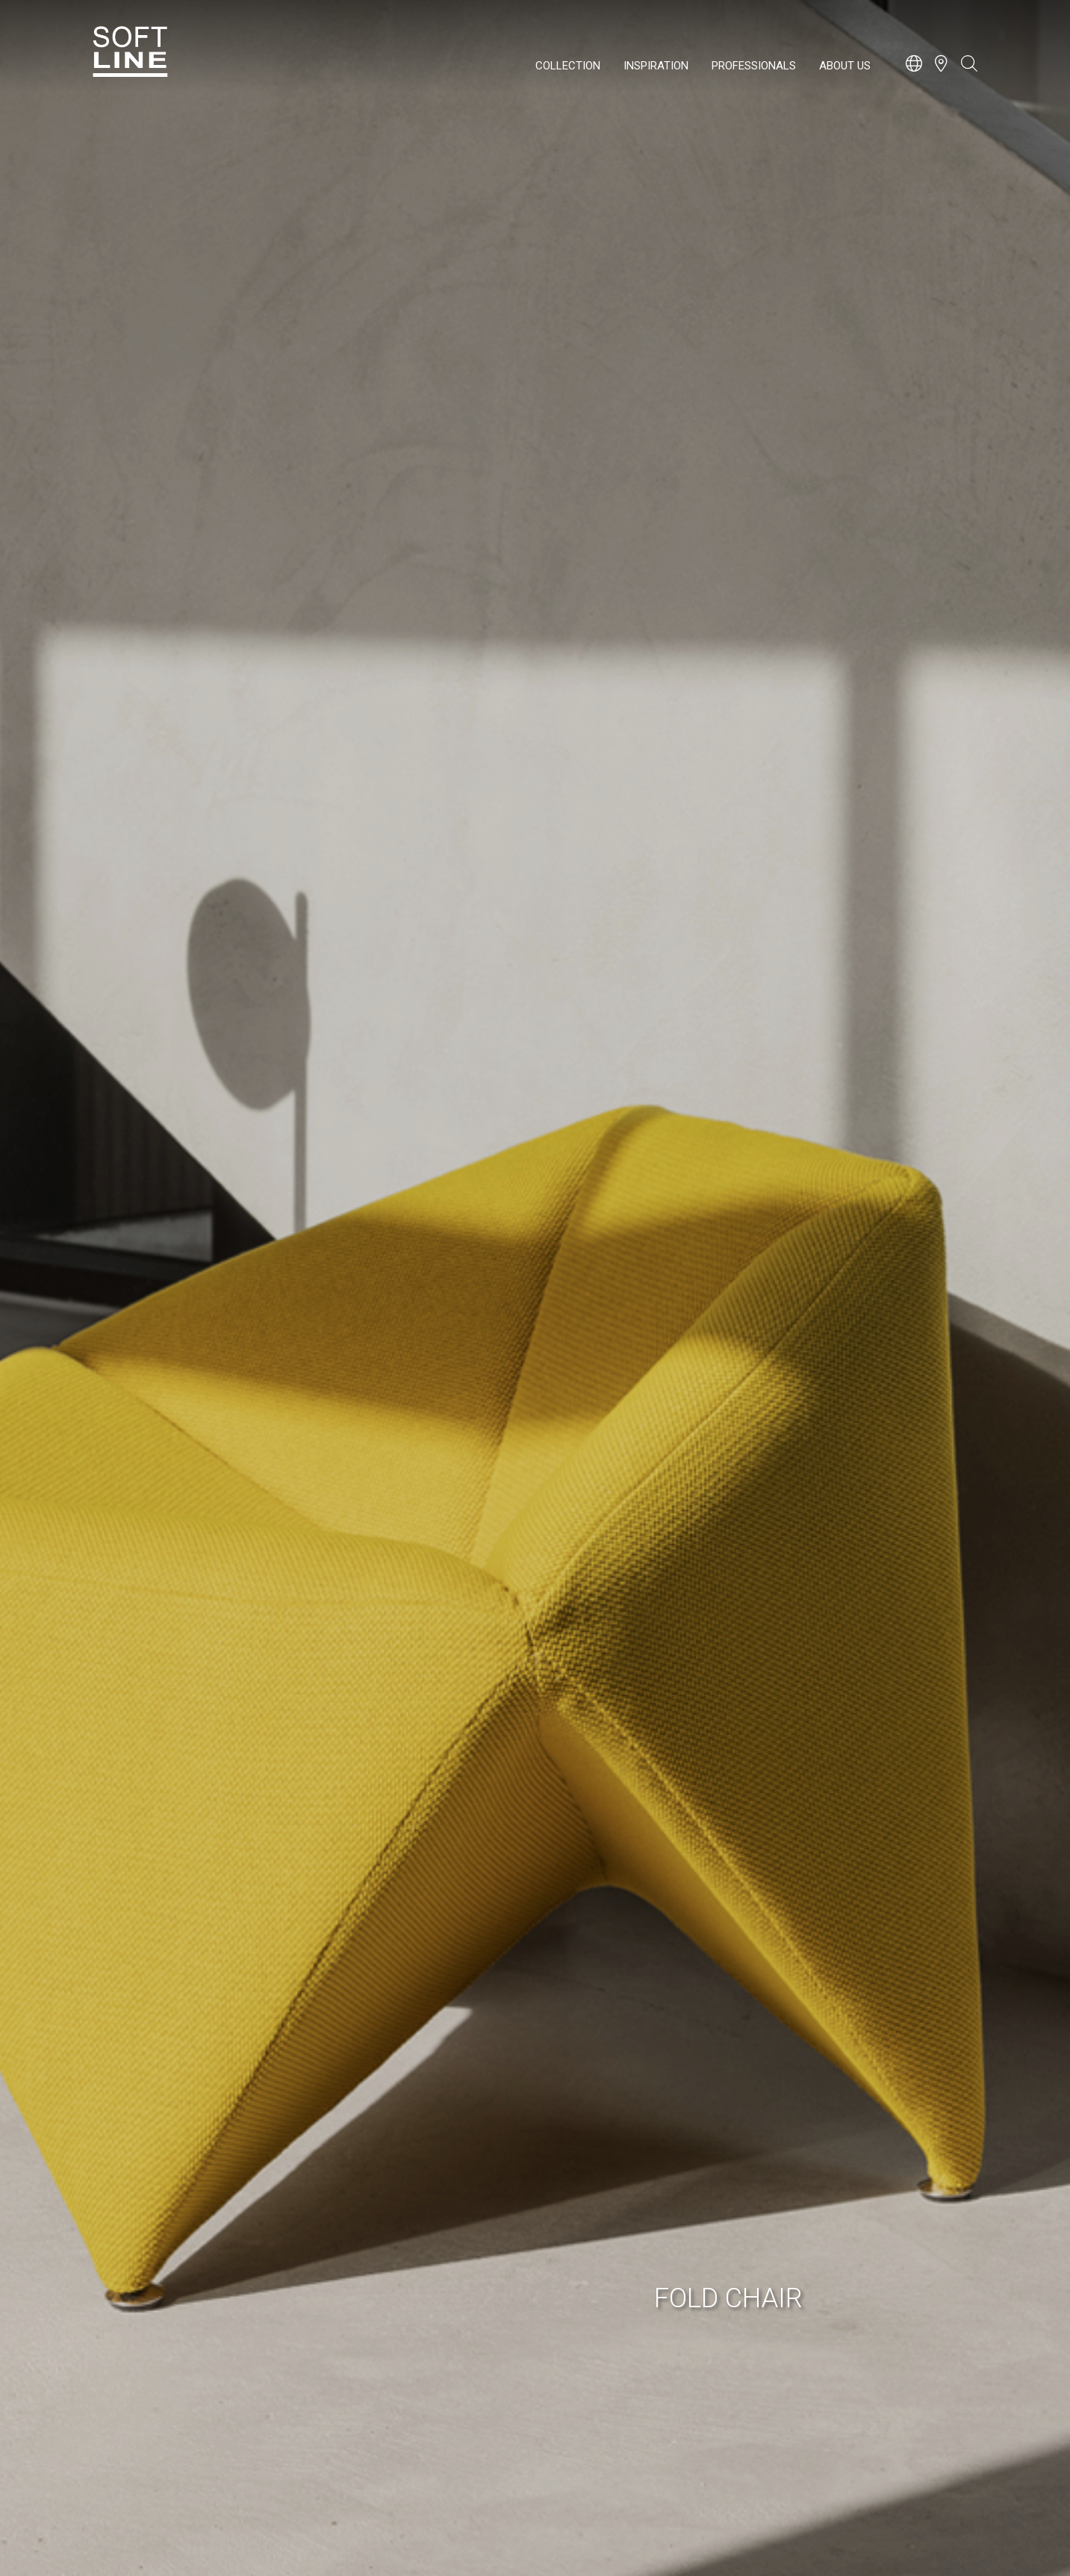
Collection (567, 65)
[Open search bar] (969, 71)
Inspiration (655, 65)
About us (845, 65)
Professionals (754, 65)
